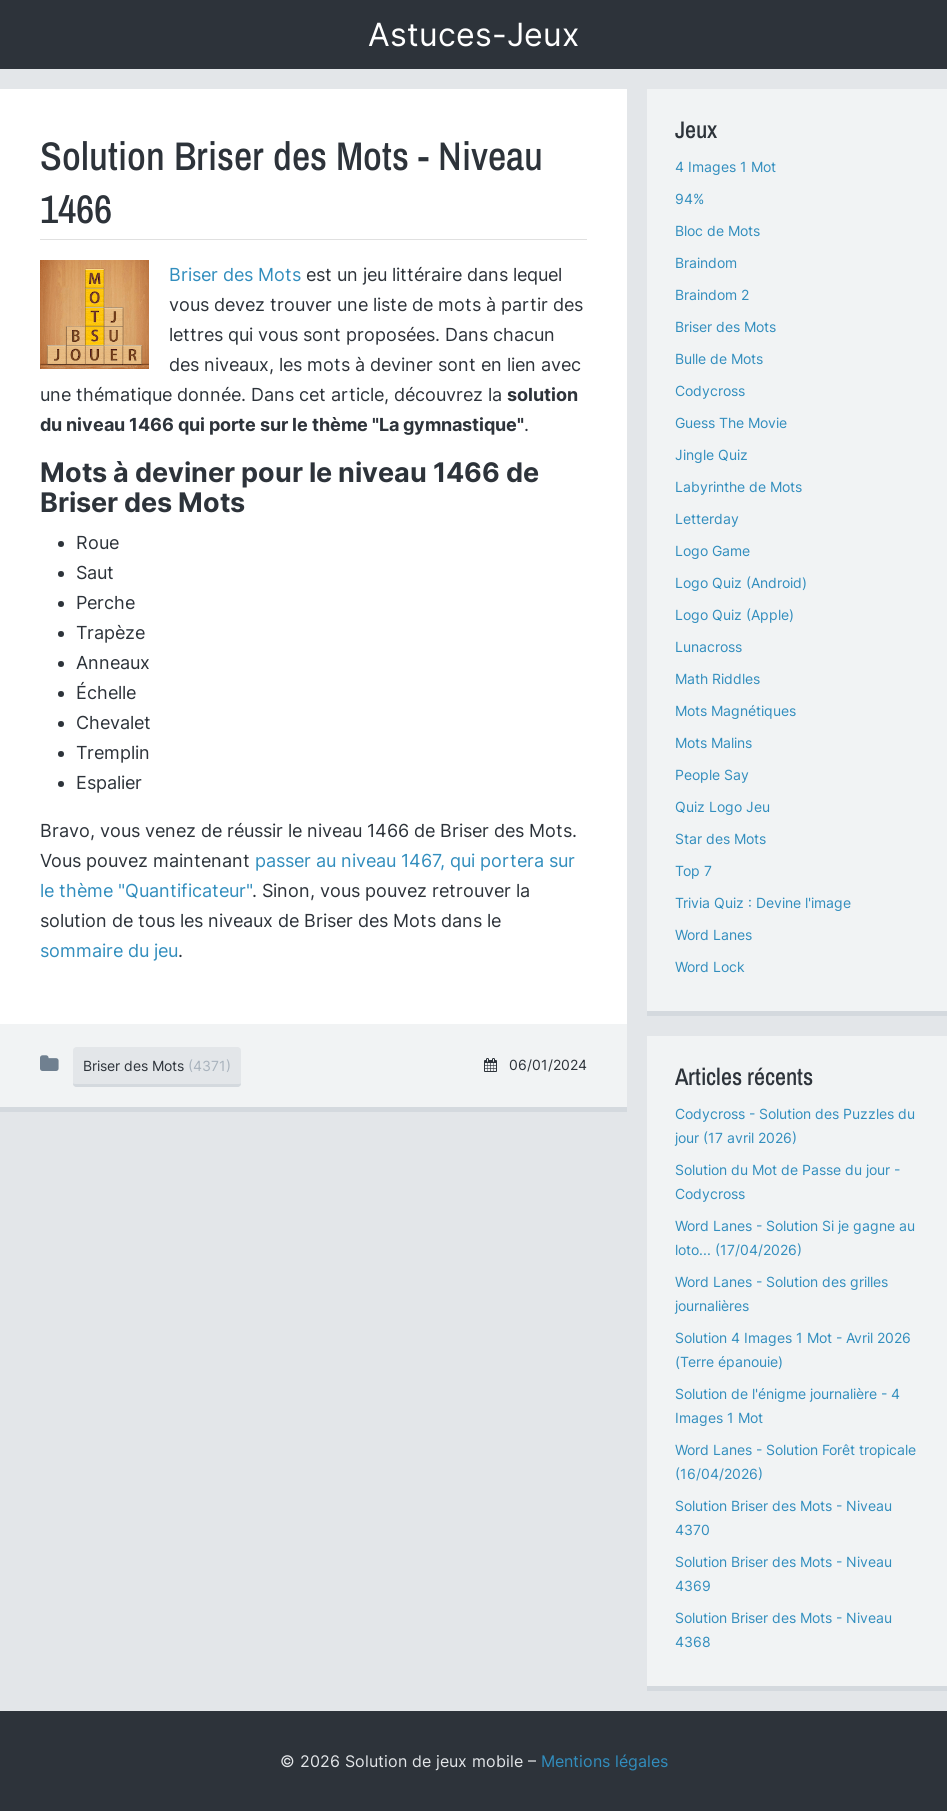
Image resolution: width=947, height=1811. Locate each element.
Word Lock (710, 966)
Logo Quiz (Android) (741, 582)
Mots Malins (713, 742)
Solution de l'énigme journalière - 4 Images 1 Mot (787, 1405)
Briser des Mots (235, 274)
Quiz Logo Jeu (722, 806)
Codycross (710, 390)
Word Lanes (713, 934)
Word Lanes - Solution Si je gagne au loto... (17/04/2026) (795, 1237)
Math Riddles (717, 678)
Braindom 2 (712, 294)
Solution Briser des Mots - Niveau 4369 (783, 1573)
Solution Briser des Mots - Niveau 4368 (783, 1629)
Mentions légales (604, 1761)
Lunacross (708, 646)
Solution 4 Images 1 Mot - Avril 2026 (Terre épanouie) (793, 1349)
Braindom (706, 262)
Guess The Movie (731, 422)
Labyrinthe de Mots (738, 486)
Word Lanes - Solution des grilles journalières (781, 1293)
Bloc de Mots (717, 230)
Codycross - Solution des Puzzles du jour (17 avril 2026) (795, 1125)
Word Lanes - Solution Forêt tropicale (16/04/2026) (795, 1461)
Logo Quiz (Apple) (734, 614)
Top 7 (693, 870)
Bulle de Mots (719, 358)
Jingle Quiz (711, 454)
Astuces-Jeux (473, 34)
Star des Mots (720, 838)
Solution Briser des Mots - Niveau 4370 (783, 1517)
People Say (712, 774)
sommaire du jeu (109, 950)
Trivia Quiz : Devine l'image (763, 902)
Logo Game (712, 550)
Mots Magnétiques (735, 710)
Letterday (707, 518)
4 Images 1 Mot (725, 166)
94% (689, 198)
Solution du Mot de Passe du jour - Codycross (787, 1181)
